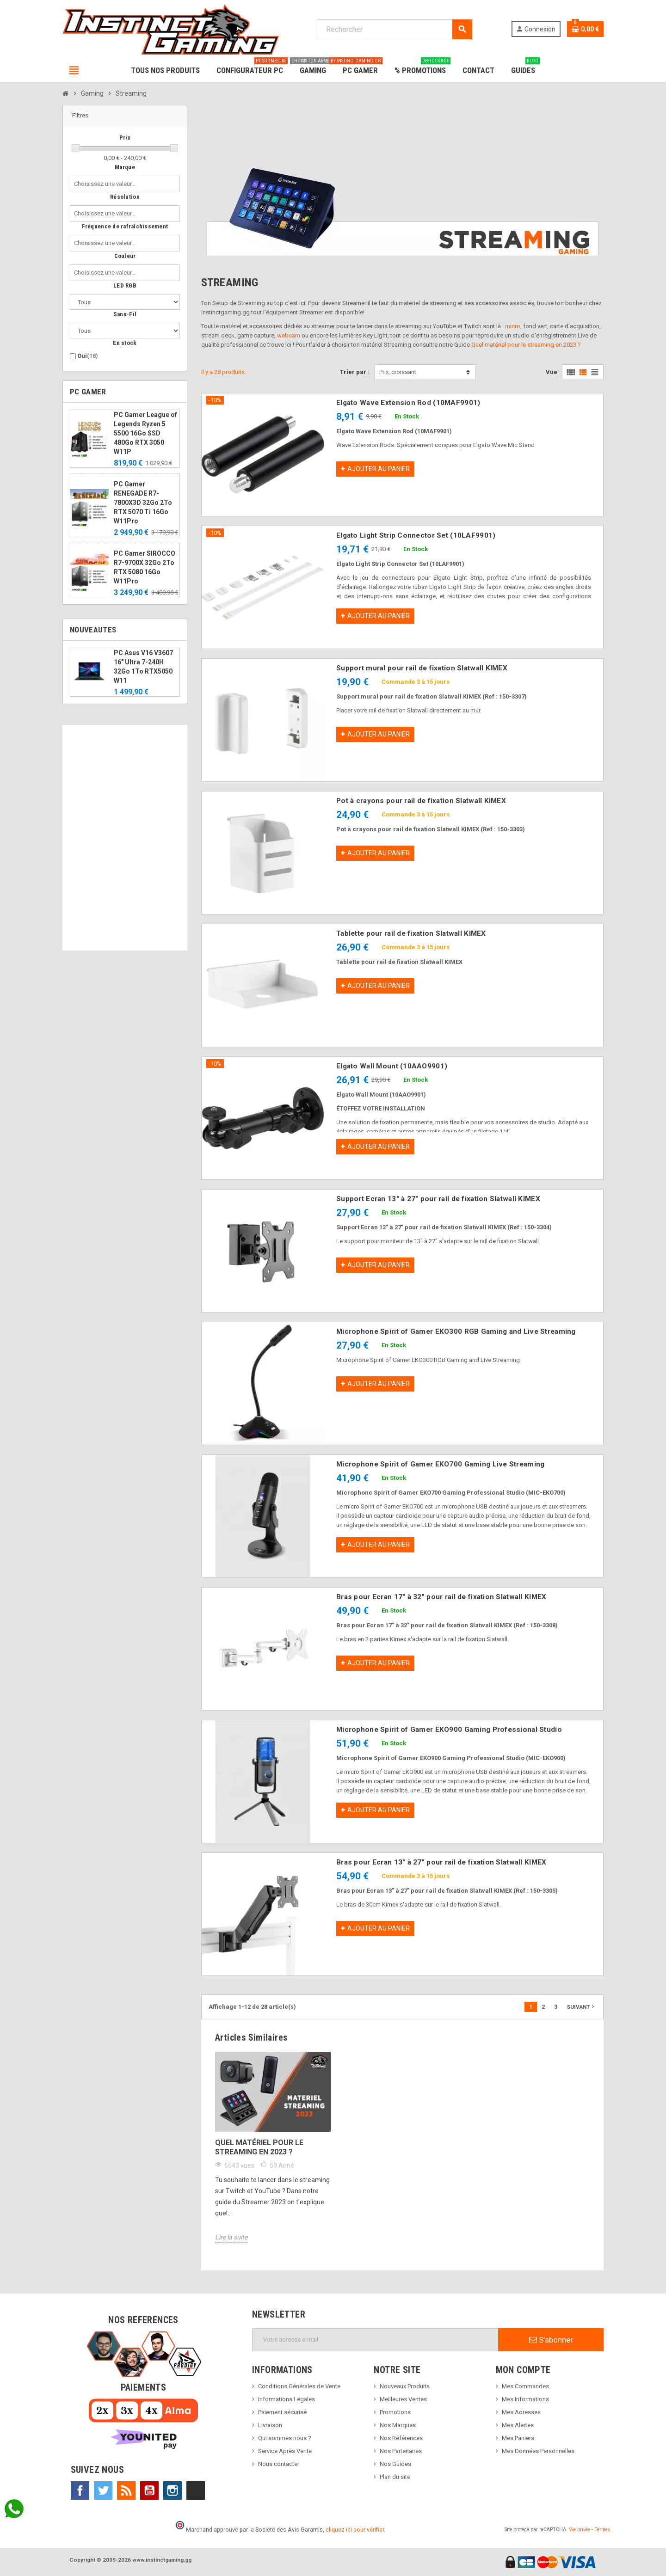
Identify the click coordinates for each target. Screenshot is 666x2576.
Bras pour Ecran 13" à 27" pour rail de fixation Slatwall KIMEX (441, 1862)
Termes (602, 2530)
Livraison (270, 2425)
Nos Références (401, 2438)
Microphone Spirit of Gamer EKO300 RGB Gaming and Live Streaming (456, 1331)
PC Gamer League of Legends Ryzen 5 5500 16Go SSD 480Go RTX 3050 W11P (145, 433)
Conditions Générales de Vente (299, 2386)
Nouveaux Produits (405, 2386)
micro (512, 326)
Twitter (103, 2490)
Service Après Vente (285, 2450)
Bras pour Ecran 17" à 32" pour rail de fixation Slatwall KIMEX (441, 1597)
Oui (87, 355)
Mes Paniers (518, 2438)
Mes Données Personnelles (538, 2450)
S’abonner (551, 2339)
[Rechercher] (395, 29)
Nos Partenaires (401, 2450)
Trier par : (355, 371)
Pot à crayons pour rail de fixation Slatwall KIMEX (421, 801)
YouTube (149, 2490)
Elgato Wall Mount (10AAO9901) (391, 1066)
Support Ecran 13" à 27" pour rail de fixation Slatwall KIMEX (438, 1199)
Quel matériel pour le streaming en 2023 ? (526, 344)
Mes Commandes (525, 2386)
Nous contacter (278, 2463)
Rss (126, 2490)
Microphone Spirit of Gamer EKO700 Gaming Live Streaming (440, 1464)
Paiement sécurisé (282, 2412)
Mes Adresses (521, 2412)
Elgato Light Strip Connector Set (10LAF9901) (415, 535)
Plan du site (395, 2476)
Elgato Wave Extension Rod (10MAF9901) (408, 403)
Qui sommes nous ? (284, 2438)
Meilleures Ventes (403, 2399)
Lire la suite (231, 2237)
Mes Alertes (518, 2425)
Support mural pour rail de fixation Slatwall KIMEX (421, 668)
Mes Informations (525, 2399)
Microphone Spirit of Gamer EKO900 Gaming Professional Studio (449, 1729)
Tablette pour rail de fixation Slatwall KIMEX (411, 933)
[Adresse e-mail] (375, 2339)
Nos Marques (398, 2425)
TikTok (195, 2490)
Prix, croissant (397, 371)
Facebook (80, 2490)
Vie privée (579, 2530)
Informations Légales (286, 2399)
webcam (288, 335)
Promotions (395, 2412)
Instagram (172, 2490)
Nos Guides (395, 2463)
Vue (551, 371)
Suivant (581, 2006)
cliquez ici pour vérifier (355, 2529)
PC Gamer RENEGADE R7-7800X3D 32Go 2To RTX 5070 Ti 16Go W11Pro (143, 502)
